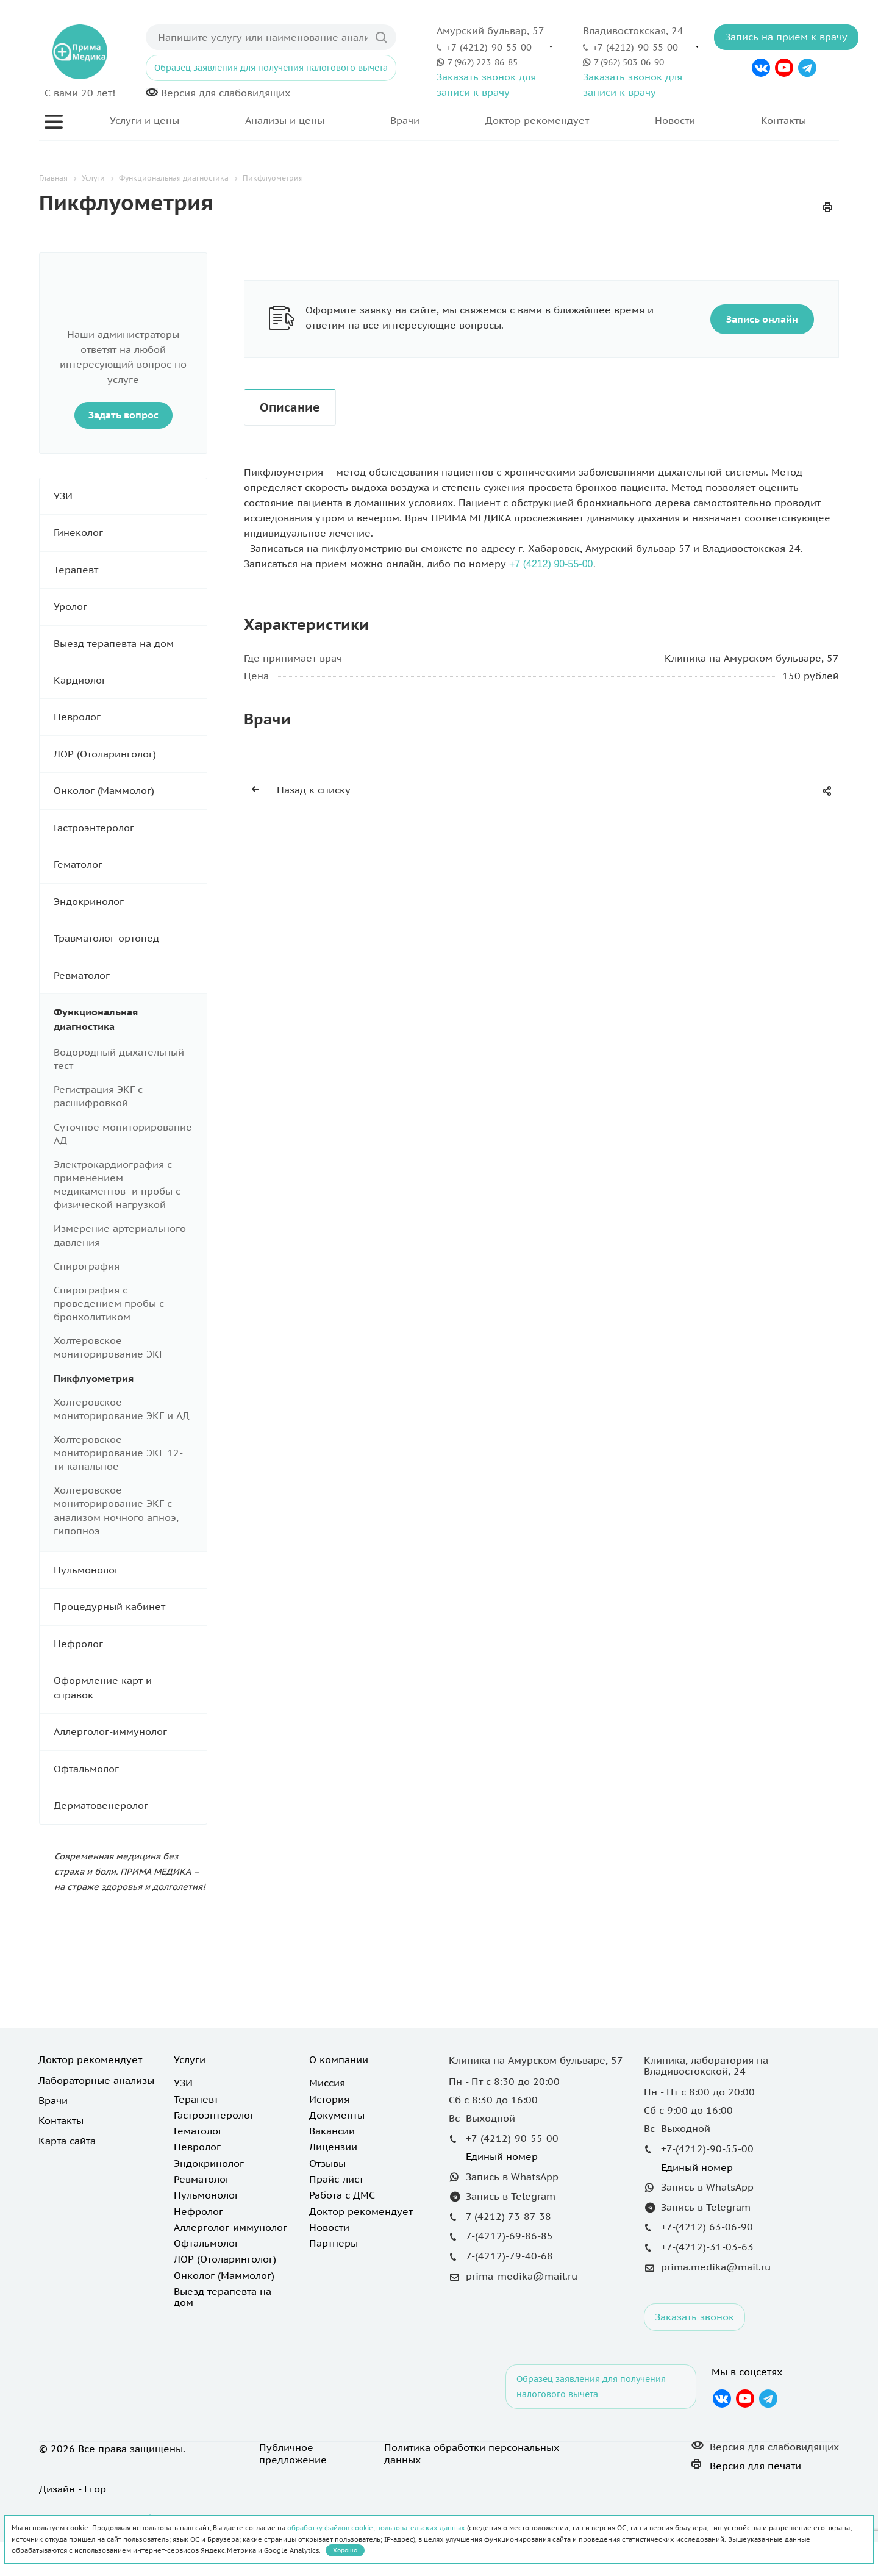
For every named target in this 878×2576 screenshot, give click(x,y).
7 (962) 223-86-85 (483, 62)
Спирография (87, 1266)
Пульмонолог (130, 1570)
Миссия (327, 2083)
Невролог (130, 717)
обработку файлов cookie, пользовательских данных (376, 2528)
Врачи (404, 120)
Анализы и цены (284, 120)
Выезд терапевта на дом (130, 644)
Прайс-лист (336, 2179)
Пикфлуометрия (94, 1378)
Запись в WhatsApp (512, 2176)
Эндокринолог (130, 902)
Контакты (783, 120)
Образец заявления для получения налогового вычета (271, 67)
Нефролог (130, 1644)
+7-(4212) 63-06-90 (707, 2226)
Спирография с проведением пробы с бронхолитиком (109, 1303)
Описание (290, 407)
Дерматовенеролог (130, 1805)
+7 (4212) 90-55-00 (551, 564)
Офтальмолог (130, 1769)
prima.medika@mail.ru (716, 2267)
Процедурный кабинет (130, 1607)
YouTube (784, 68)
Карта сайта (67, 2140)
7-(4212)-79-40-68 (509, 2256)
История (329, 2099)
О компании (338, 2059)
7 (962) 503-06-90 (629, 62)
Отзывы (327, 2163)
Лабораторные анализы (96, 2080)
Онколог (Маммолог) (130, 791)
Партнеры (333, 2243)
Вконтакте (761, 68)
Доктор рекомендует (537, 120)
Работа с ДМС (342, 2195)
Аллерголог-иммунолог (130, 1732)
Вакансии (332, 2131)
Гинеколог (130, 533)
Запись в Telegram (510, 2196)
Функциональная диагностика (130, 1019)
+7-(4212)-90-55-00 (489, 47)
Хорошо (345, 2550)
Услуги (189, 2059)
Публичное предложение (293, 2453)
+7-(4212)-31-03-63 (707, 2247)
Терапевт (130, 570)
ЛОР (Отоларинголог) (130, 754)
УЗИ (130, 496)
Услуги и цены (144, 120)
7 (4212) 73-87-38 (508, 2216)
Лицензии (333, 2147)
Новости (675, 120)
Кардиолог (130, 680)
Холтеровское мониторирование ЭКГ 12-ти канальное (118, 1452)
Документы (337, 2115)
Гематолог (130, 864)
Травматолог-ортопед (130, 938)
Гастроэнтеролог (130, 828)
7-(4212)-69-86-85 (509, 2236)
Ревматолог (130, 975)
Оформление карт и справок (130, 1687)
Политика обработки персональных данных (471, 2453)
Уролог (130, 606)
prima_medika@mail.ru (521, 2276)
